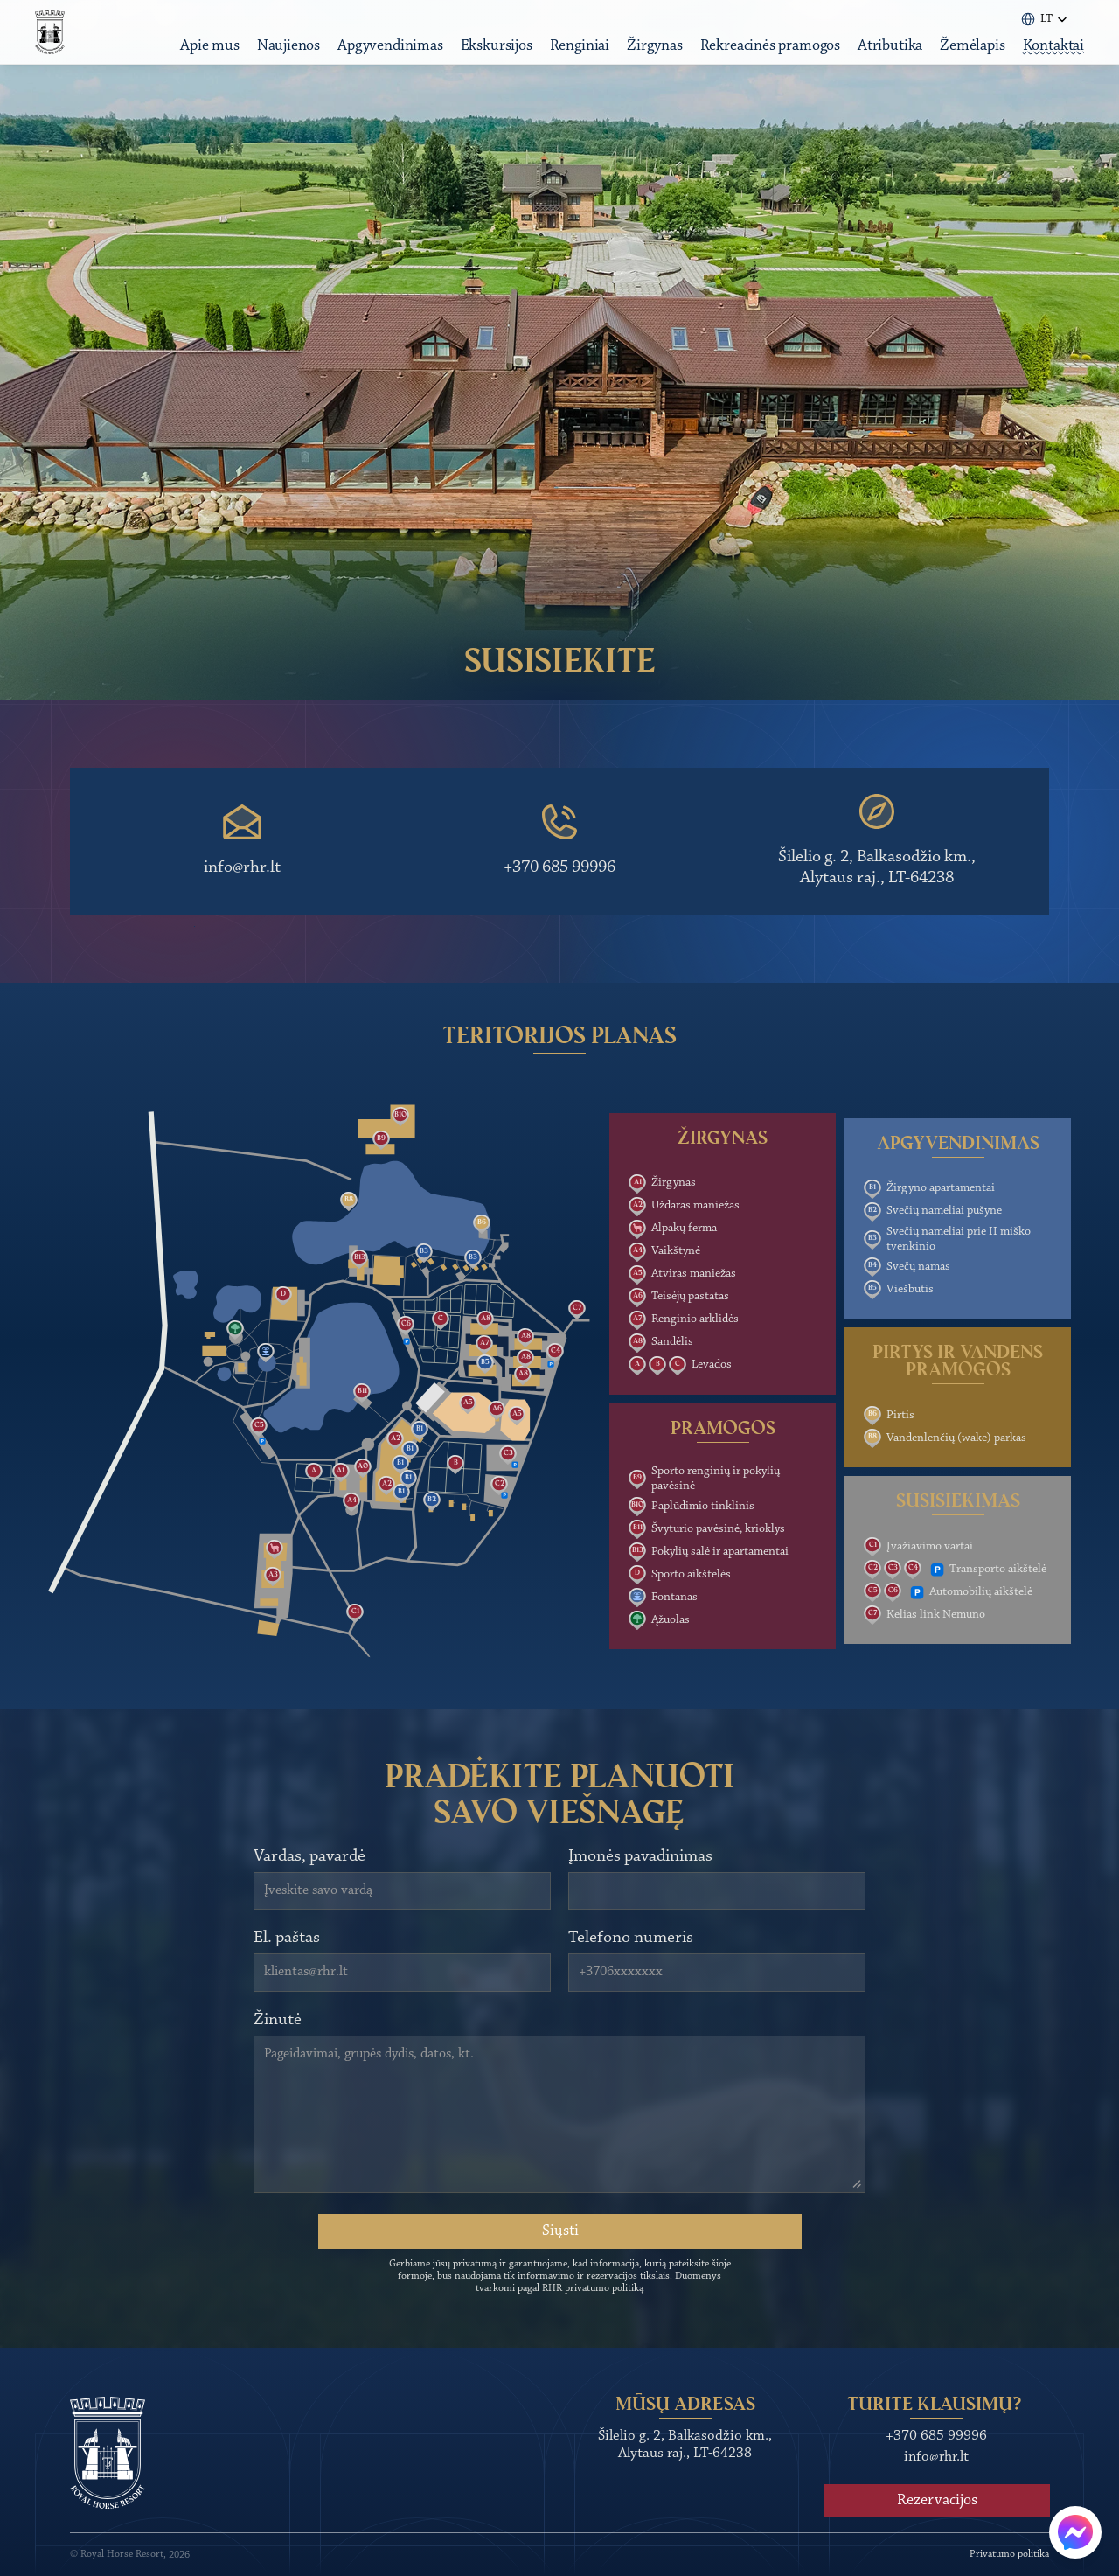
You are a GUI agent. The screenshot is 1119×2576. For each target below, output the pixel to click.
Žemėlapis (961, 59)
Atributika (879, 59)
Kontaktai (1043, 59)
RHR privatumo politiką (592, 2288)
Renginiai (569, 59)
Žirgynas (644, 59)
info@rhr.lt (242, 867)
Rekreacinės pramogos (760, 59)
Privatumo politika (1009, 2554)
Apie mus (199, 59)
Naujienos (278, 59)
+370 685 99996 (559, 867)
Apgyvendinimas (379, 59)
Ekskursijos (486, 59)
